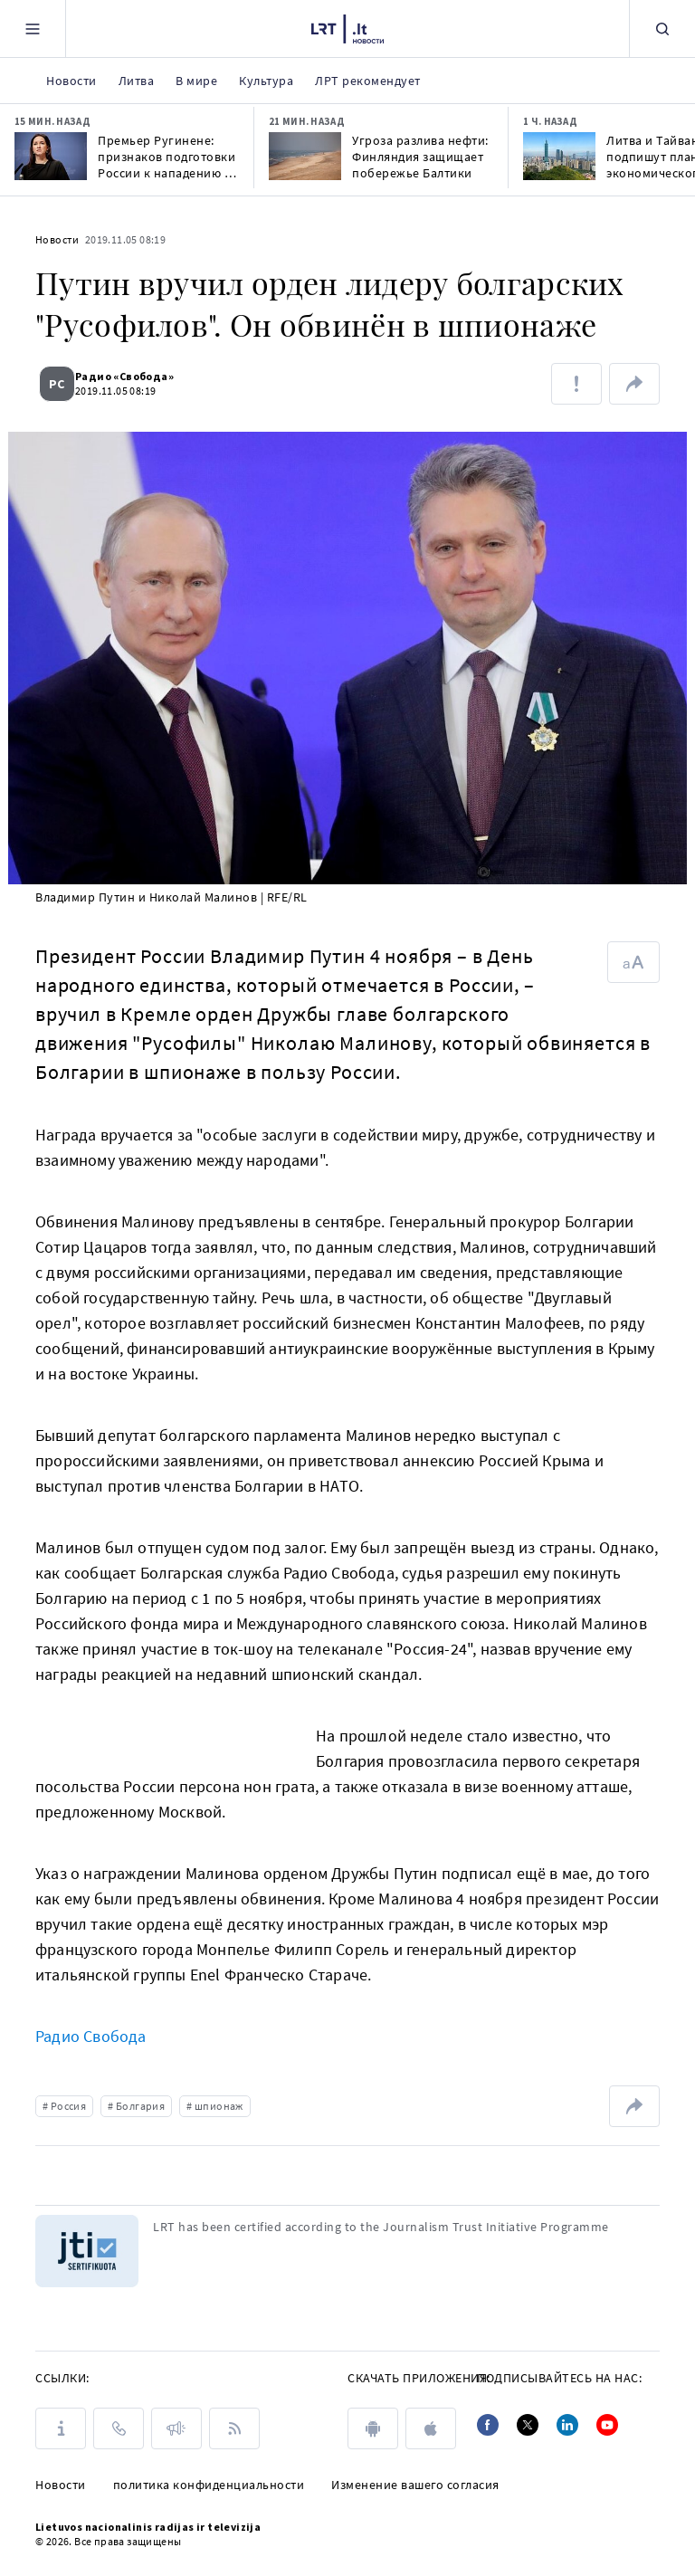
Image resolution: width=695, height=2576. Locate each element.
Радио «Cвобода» (135, 376)
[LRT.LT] (347, 26)
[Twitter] (527, 2425)
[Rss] (234, 2428)
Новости (57, 239)
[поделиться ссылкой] (634, 384)
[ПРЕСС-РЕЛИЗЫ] (176, 2428)
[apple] (430, 2428)
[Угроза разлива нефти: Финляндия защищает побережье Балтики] (305, 156)
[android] (373, 2428)
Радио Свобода (91, 2036)
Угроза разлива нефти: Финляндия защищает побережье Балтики (420, 156)
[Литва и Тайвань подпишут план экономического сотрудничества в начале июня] (559, 156)
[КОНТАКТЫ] (118, 2428)
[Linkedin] (567, 2425)
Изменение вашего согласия (415, 2484)
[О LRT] (60, 2428)
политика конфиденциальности (209, 2484)
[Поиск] (662, 28)
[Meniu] (32, 28)
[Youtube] (607, 2425)
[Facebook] (488, 2425)
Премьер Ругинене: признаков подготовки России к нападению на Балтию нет (168, 156)
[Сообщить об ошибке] (576, 384)
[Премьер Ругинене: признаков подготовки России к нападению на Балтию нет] (50, 156)
